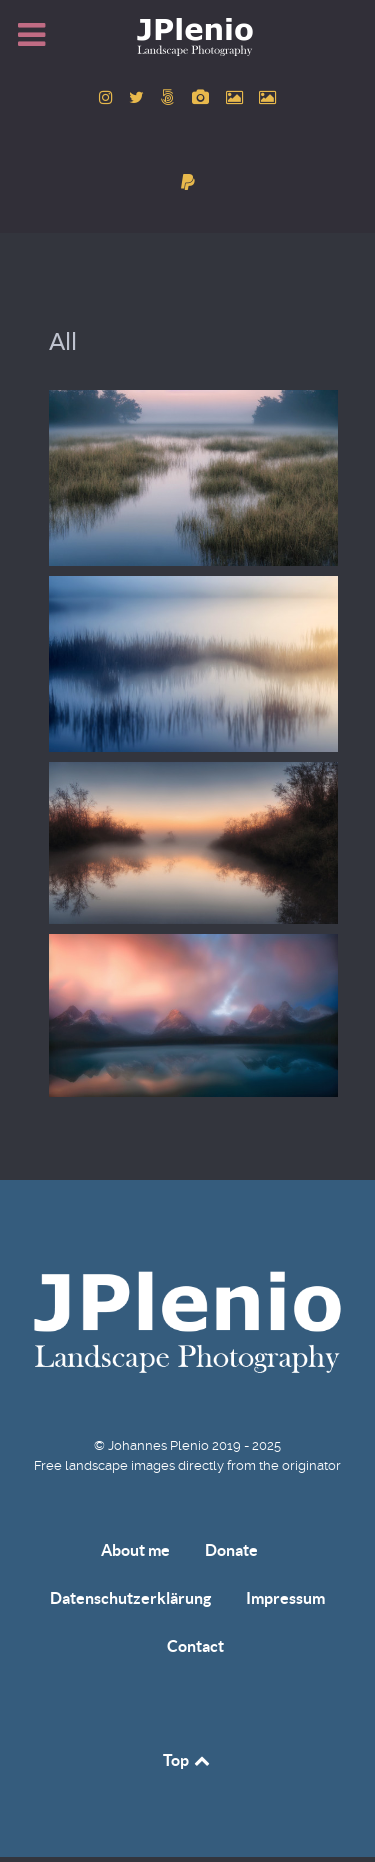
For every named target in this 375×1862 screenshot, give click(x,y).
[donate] (187, 182)
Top (188, 1760)
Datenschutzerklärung (130, 1598)
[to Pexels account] (236, 97)
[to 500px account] (170, 97)
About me (135, 1550)
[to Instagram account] (107, 97)
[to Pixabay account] (203, 97)
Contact (195, 1646)
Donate (231, 1550)
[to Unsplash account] (268, 97)
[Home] (187, 36)
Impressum (285, 1598)
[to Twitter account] (139, 97)
